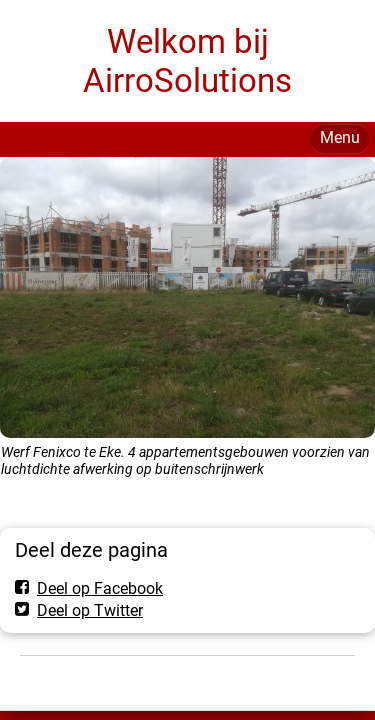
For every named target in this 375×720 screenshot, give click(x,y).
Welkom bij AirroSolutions (187, 61)
